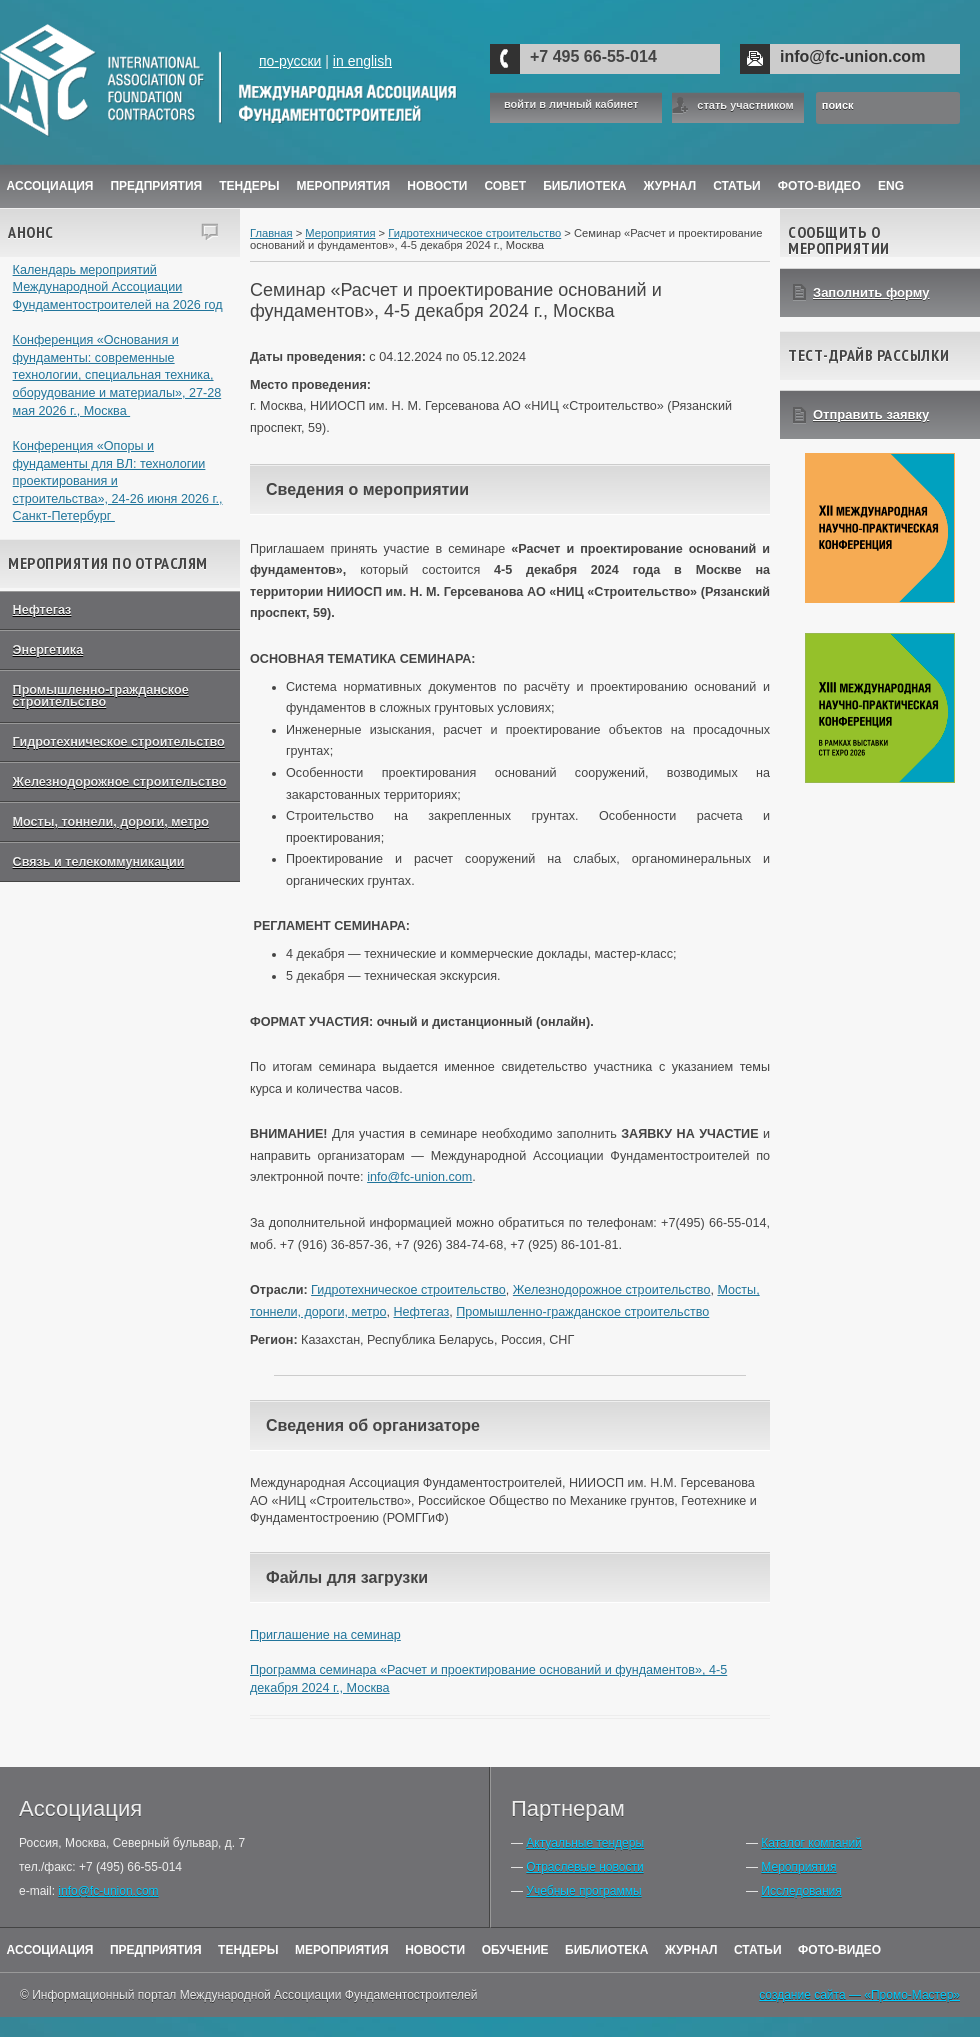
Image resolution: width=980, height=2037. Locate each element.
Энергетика (48, 650)
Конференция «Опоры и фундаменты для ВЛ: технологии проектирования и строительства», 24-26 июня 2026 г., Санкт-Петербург (118, 481)
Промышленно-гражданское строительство (101, 696)
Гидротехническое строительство (119, 742)
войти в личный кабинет (571, 104)
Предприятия (156, 186)
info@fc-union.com (852, 56)
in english (362, 61)
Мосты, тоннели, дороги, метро (111, 822)
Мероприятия (344, 186)
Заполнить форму (871, 292)
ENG (891, 186)
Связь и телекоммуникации (99, 862)
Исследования (801, 1891)
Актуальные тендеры (585, 1843)
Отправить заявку (871, 414)
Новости (437, 186)
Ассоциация (50, 186)
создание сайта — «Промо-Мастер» (859, 1995)
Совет (505, 186)
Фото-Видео (819, 186)
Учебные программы (583, 1891)
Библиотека (584, 186)
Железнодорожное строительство (120, 782)
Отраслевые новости (584, 1867)
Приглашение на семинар (325, 1635)
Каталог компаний (811, 1843)
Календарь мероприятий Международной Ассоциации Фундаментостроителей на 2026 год (118, 287)
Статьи (737, 186)
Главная (271, 233)
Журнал (691, 1950)
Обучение (515, 1950)
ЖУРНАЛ (670, 186)
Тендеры (249, 186)
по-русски (290, 61)
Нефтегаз (42, 610)
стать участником (745, 105)
